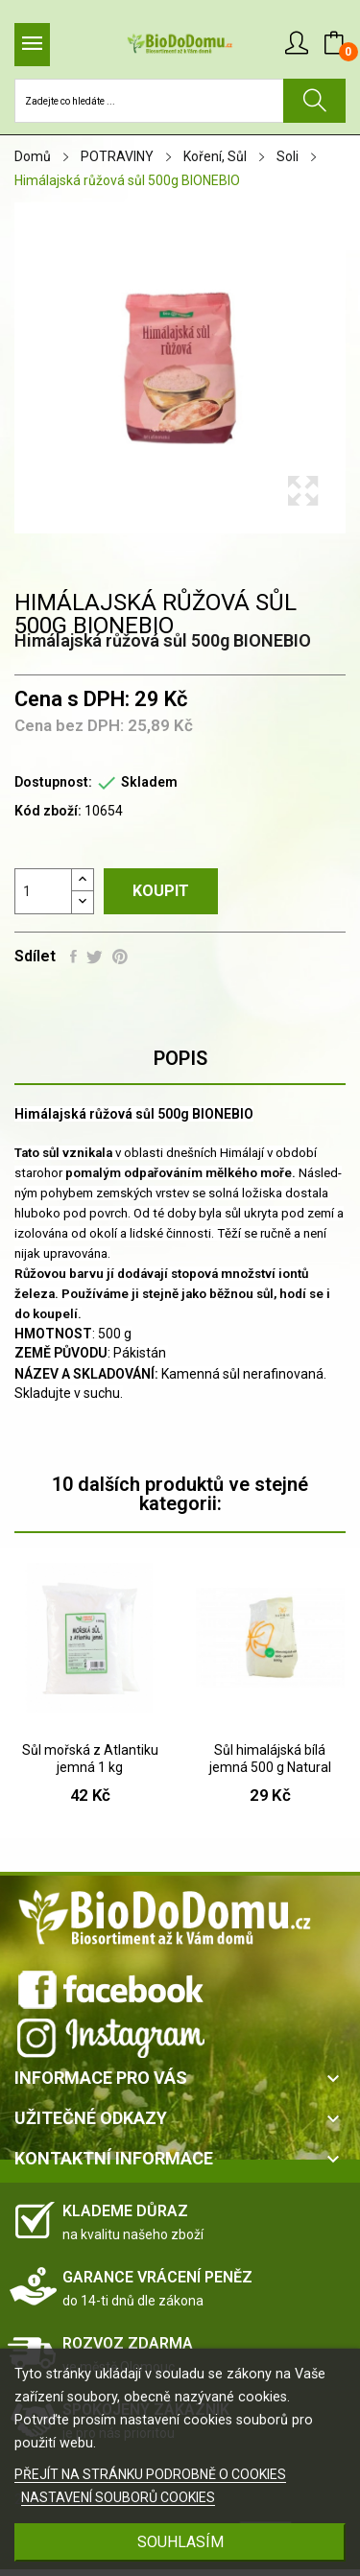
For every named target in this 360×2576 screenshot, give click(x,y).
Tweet (95, 956)
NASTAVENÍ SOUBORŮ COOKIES (118, 2497)
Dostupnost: (53, 782)
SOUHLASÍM (180, 2542)
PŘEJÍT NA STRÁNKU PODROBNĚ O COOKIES (150, 2474)
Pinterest (120, 956)
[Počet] (43, 891)
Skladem (149, 782)
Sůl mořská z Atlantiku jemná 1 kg (90, 1758)
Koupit (160, 891)
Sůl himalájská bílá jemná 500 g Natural (270, 1758)
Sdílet (73, 956)
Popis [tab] (180, 1058)
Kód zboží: (48, 810)
